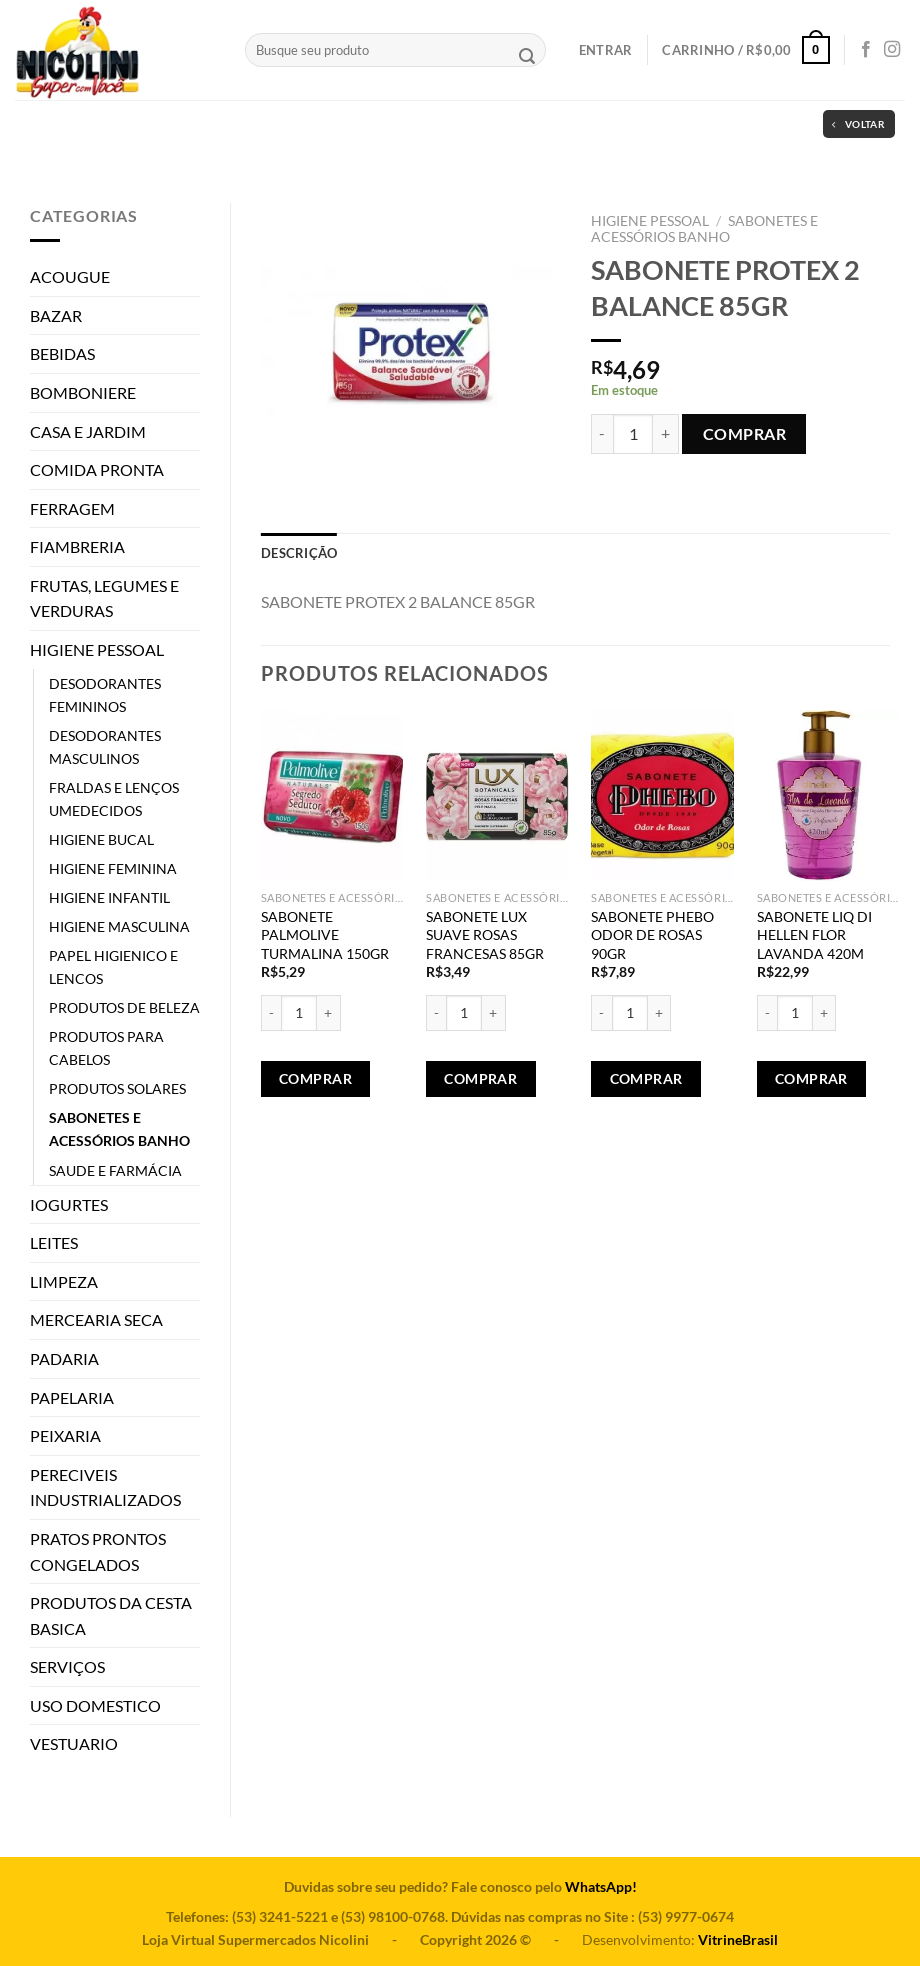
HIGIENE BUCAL (101, 839)
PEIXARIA (65, 1435)
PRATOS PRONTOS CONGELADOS (98, 1551)
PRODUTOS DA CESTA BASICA (111, 1615)
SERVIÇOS (67, 1666)
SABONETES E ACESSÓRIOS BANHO (119, 1129)
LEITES (54, 1242)
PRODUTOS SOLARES (117, 1088)
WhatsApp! (601, 1886)
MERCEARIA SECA (96, 1319)
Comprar (744, 433)
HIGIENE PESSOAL (97, 649)
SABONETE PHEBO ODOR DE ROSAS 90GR (652, 935)
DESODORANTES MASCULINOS (105, 747)
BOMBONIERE (83, 392)
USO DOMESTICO (95, 1705)
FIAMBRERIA (77, 546)
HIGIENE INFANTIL (109, 897)
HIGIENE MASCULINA (119, 926)
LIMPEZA (64, 1281)
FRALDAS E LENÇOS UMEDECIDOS (114, 799)
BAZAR (56, 315)
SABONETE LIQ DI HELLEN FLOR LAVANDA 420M (814, 935)
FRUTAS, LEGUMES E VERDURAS (104, 598)
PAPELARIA (72, 1397)
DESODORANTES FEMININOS (105, 695)
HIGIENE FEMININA (113, 868)
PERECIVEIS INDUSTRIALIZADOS (105, 1487)
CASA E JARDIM (88, 431)
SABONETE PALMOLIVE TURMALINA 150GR (325, 935)
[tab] (299, 553)
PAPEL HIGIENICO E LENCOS (113, 967)
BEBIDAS (62, 353)
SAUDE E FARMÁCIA (115, 1170)
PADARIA (64, 1358)
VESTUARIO (74, 1743)
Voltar (858, 124)
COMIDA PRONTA (97, 469)
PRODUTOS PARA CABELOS (106, 1048)
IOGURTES (69, 1204)
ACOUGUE (70, 276)
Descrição (299, 553)
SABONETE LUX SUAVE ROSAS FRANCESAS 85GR (485, 935)
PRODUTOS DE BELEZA (124, 1007)
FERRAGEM (72, 508)
